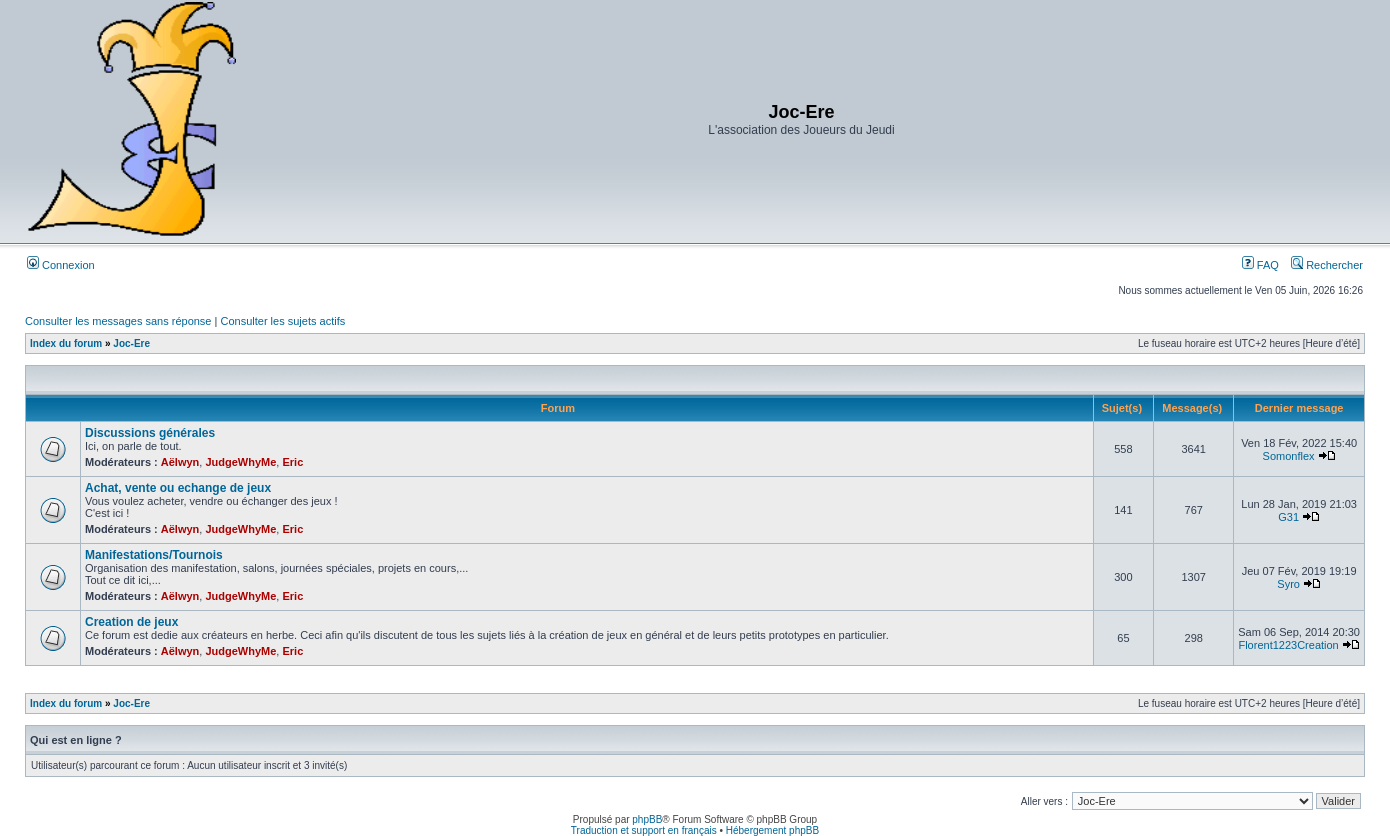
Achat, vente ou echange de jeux (178, 488)
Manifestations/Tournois (154, 555)
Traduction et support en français (644, 830)
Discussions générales (150, 433)
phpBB (647, 819)
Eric (292, 462)
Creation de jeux (131, 622)
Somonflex (1289, 456)
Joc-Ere (131, 343)
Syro (1288, 584)
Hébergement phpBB (772, 830)
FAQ (1260, 265)
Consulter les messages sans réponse (118, 321)
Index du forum (66, 343)
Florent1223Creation (1288, 645)
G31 (1288, 517)
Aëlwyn (180, 462)
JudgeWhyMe (240, 462)
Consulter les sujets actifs (282, 321)
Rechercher (1327, 265)
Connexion (61, 265)
